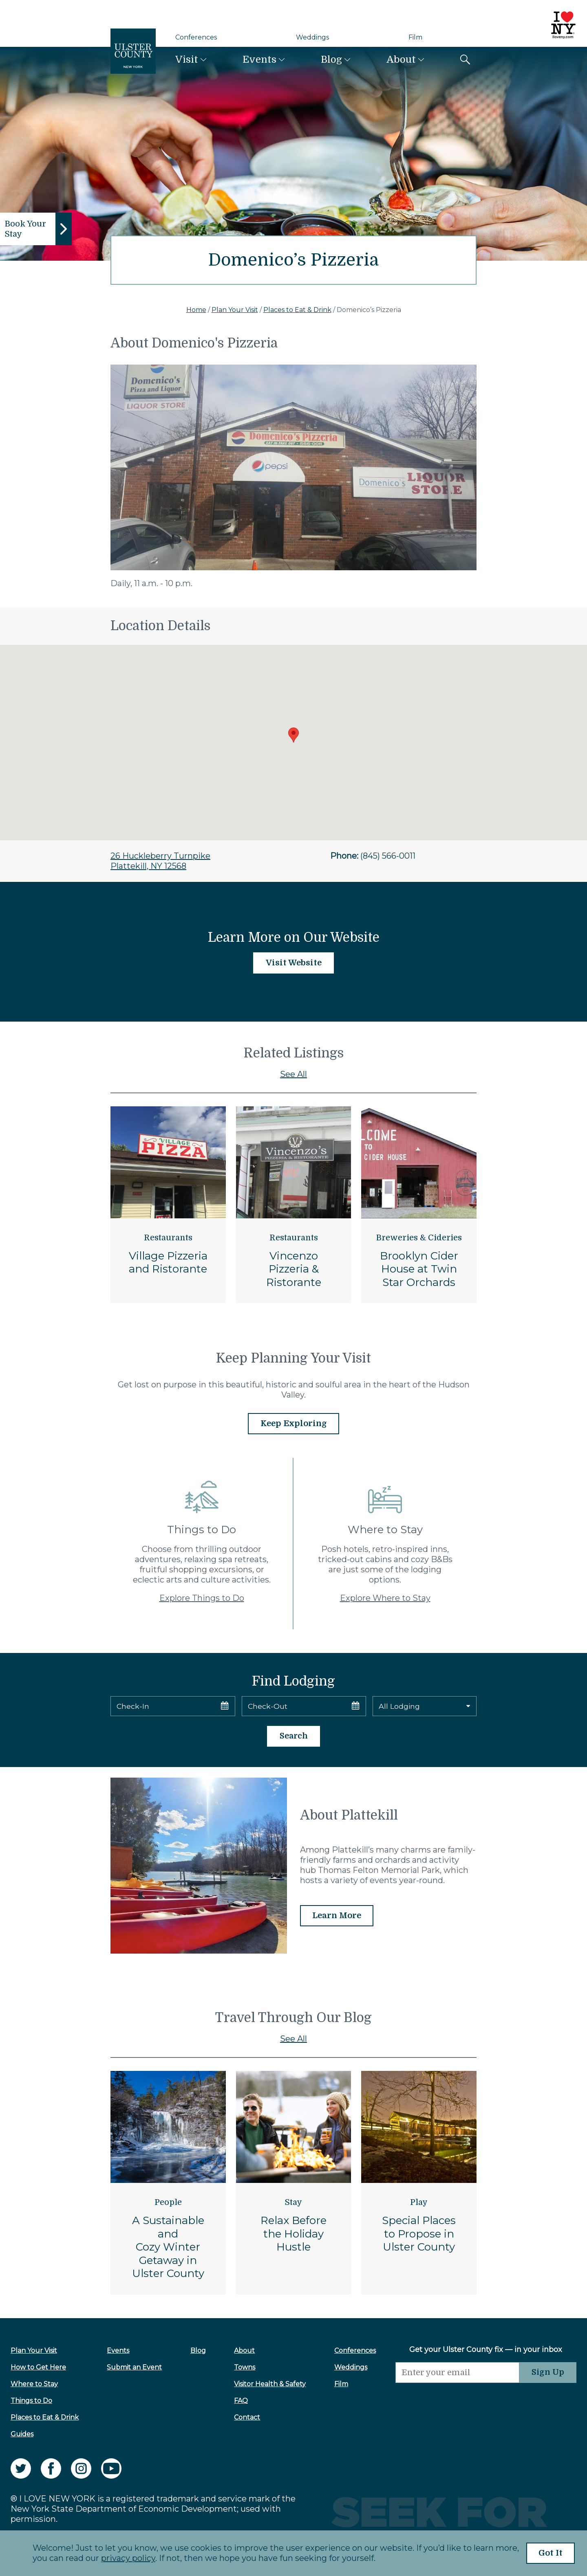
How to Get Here (38, 2368)
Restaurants (168, 1237)
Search (294, 1736)
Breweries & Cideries (419, 1237)
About (401, 59)
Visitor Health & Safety (266, 2384)
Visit (186, 59)
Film (415, 37)
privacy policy (125, 2558)
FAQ (238, 2401)
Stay (293, 2202)
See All (293, 1074)
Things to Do (31, 2401)
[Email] (452, 2373)
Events (259, 59)
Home (196, 310)
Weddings (312, 37)
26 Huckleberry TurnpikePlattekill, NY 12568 (160, 861)
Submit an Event (133, 2368)
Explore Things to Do (201, 1598)
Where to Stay (34, 2384)
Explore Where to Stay (385, 1598)
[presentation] (452, 2399)
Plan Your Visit (235, 310)
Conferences (196, 37)
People (168, 2202)
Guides (22, 2434)
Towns (241, 2368)
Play (419, 2202)
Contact (244, 2418)
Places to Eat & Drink (297, 310)
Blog (331, 59)
